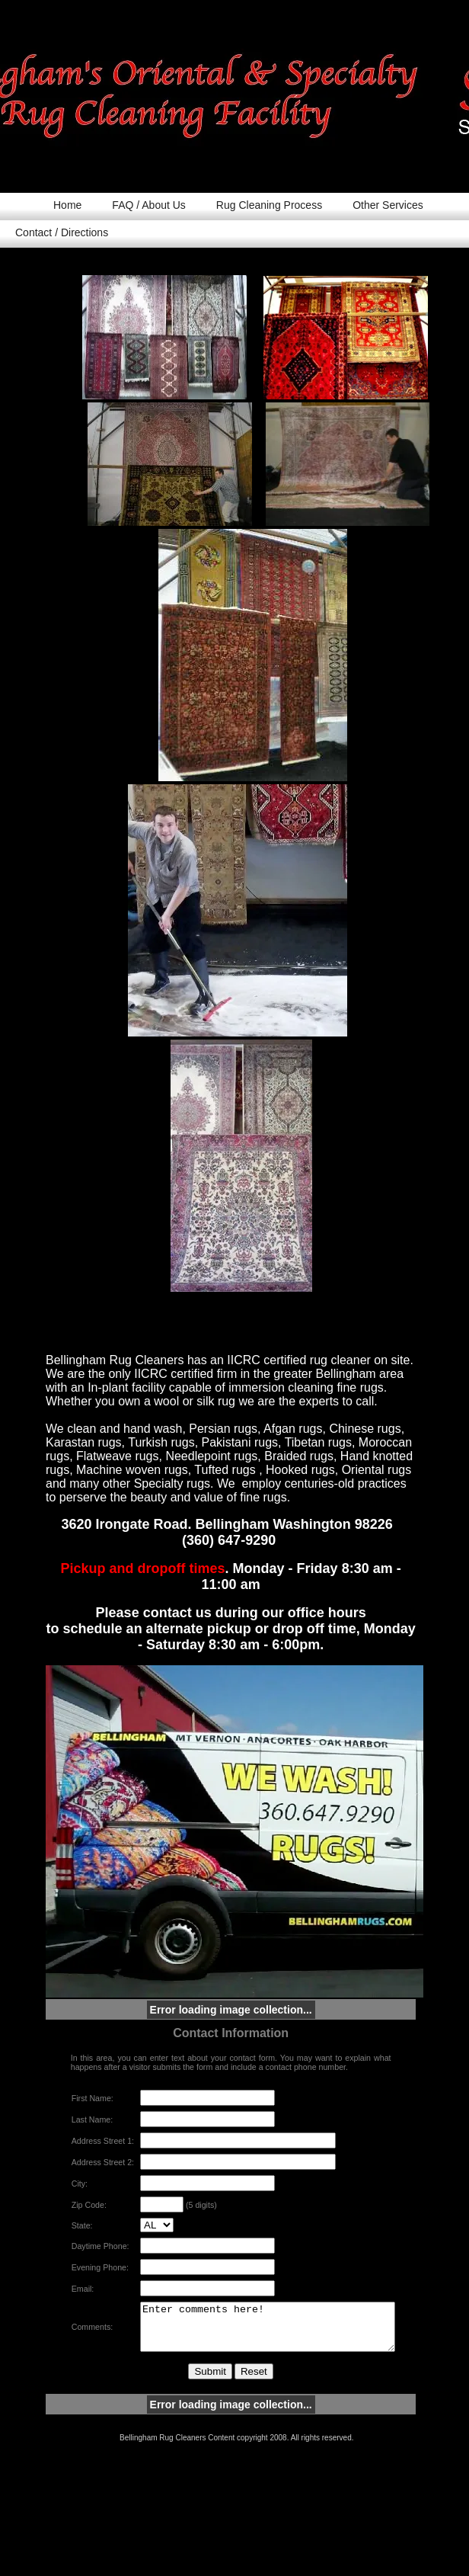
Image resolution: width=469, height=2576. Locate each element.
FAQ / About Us (149, 205)
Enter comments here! (264, 2338)
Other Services (388, 205)
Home (67, 205)
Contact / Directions (61, 232)
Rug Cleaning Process (269, 205)
